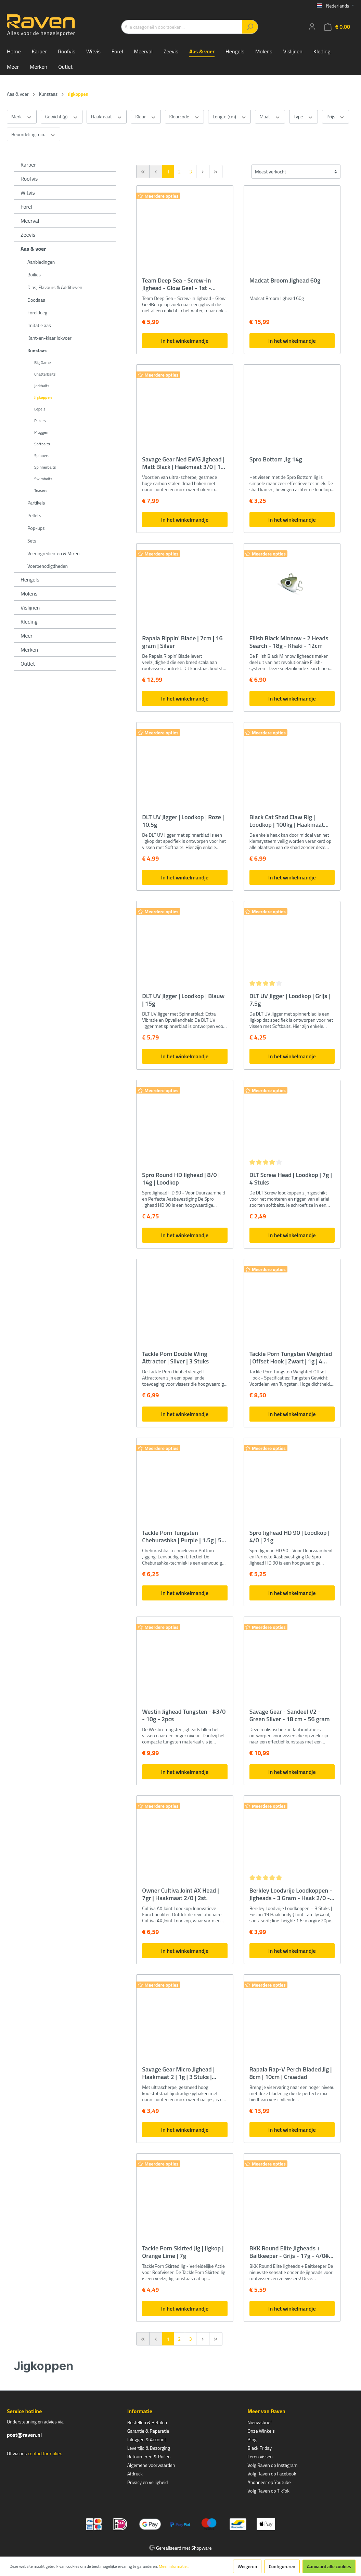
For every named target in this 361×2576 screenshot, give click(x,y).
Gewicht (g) (61, 116)
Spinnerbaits (45, 467)
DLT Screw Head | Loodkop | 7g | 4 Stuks (290, 1178)
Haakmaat (106, 116)
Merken (29, 649)
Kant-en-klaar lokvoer (49, 337)
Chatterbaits (44, 374)
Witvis (28, 192)
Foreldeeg (37, 312)
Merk (21, 116)
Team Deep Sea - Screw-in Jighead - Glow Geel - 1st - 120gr (176, 284)
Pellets (34, 515)
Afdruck (135, 2473)
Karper (28, 164)
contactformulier (44, 2453)
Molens (29, 593)
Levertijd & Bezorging (148, 2447)
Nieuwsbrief (259, 2422)
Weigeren (247, 2566)
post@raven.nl (24, 2435)
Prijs (335, 116)
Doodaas (36, 299)
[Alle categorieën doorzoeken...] (181, 27)
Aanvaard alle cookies (329, 2566)
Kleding (29, 621)
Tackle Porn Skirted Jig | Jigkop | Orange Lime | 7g (182, 2252)
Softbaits (42, 444)
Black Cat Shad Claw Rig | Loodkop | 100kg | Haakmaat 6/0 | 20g (286, 820)
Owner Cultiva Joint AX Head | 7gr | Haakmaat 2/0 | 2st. (180, 1894)
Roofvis (29, 178)
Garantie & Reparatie (148, 2430)
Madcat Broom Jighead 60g (285, 281)
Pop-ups (35, 528)
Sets (31, 540)
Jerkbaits (41, 385)
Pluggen (41, 432)
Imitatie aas (39, 325)
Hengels (30, 579)
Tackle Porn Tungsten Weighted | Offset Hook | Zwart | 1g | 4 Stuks (290, 1357)
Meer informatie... (174, 2566)
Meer (27, 635)
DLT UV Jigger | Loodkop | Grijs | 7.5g (289, 999)
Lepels (39, 409)
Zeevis (28, 235)
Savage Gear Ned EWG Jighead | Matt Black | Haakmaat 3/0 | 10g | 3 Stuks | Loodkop (184, 463)
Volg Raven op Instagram (272, 2465)
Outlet (28, 663)
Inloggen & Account (146, 2439)
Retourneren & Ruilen (149, 2456)
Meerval (30, 221)
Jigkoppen (43, 397)
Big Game (42, 362)
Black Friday (259, 2447)
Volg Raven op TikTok (268, 2490)
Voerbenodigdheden (47, 566)
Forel (26, 206)
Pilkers (40, 420)
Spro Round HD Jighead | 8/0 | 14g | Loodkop (181, 1178)
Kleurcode (184, 116)
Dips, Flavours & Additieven (54, 287)
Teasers (41, 490)
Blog (251, 2439)
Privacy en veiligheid (147, 2482)
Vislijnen (30, 607)
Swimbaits (43, 478)
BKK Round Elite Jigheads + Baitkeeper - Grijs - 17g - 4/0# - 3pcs (291, 2252)
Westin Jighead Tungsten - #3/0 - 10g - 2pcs (183, 1715)
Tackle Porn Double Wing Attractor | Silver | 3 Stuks (175, 1357)
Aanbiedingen (41, 261)
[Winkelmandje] (337, 27)
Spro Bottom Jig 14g (275, 460)
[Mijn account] (312, 26)
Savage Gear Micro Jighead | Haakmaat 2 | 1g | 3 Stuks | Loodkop (178, 2073)
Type (303, 116)
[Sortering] (296, 172)
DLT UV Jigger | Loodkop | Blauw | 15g (183, 999)
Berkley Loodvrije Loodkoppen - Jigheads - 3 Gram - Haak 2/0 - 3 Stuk (292, 1894)
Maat (269, 116)
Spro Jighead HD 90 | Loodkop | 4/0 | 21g (289, 1536)
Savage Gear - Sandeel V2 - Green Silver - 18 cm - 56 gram (289, 1715)
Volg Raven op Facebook (271, 2473)
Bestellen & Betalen (147, 2422)
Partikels (36, 502)
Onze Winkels (261, 2430)
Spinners (41, 455)
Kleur (145, 116)
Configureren (282, 2566)
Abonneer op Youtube (269, 2482)
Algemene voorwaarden (151, 2465)
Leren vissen (260, 2456)
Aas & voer (33, 249)
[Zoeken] (250, 27)
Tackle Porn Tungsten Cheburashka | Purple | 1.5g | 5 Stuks (181, 1536)
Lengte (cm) (229, 116)
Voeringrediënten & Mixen (53, 553)
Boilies (34, 274)
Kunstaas (37, 350)
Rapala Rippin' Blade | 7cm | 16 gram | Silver (182, 642)
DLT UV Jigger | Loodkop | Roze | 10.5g (183, 820)
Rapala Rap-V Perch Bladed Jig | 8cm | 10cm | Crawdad (290, 2073)
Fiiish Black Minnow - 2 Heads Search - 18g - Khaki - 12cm (288, 642)
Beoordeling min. (33, 134)
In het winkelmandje (184, 341)
